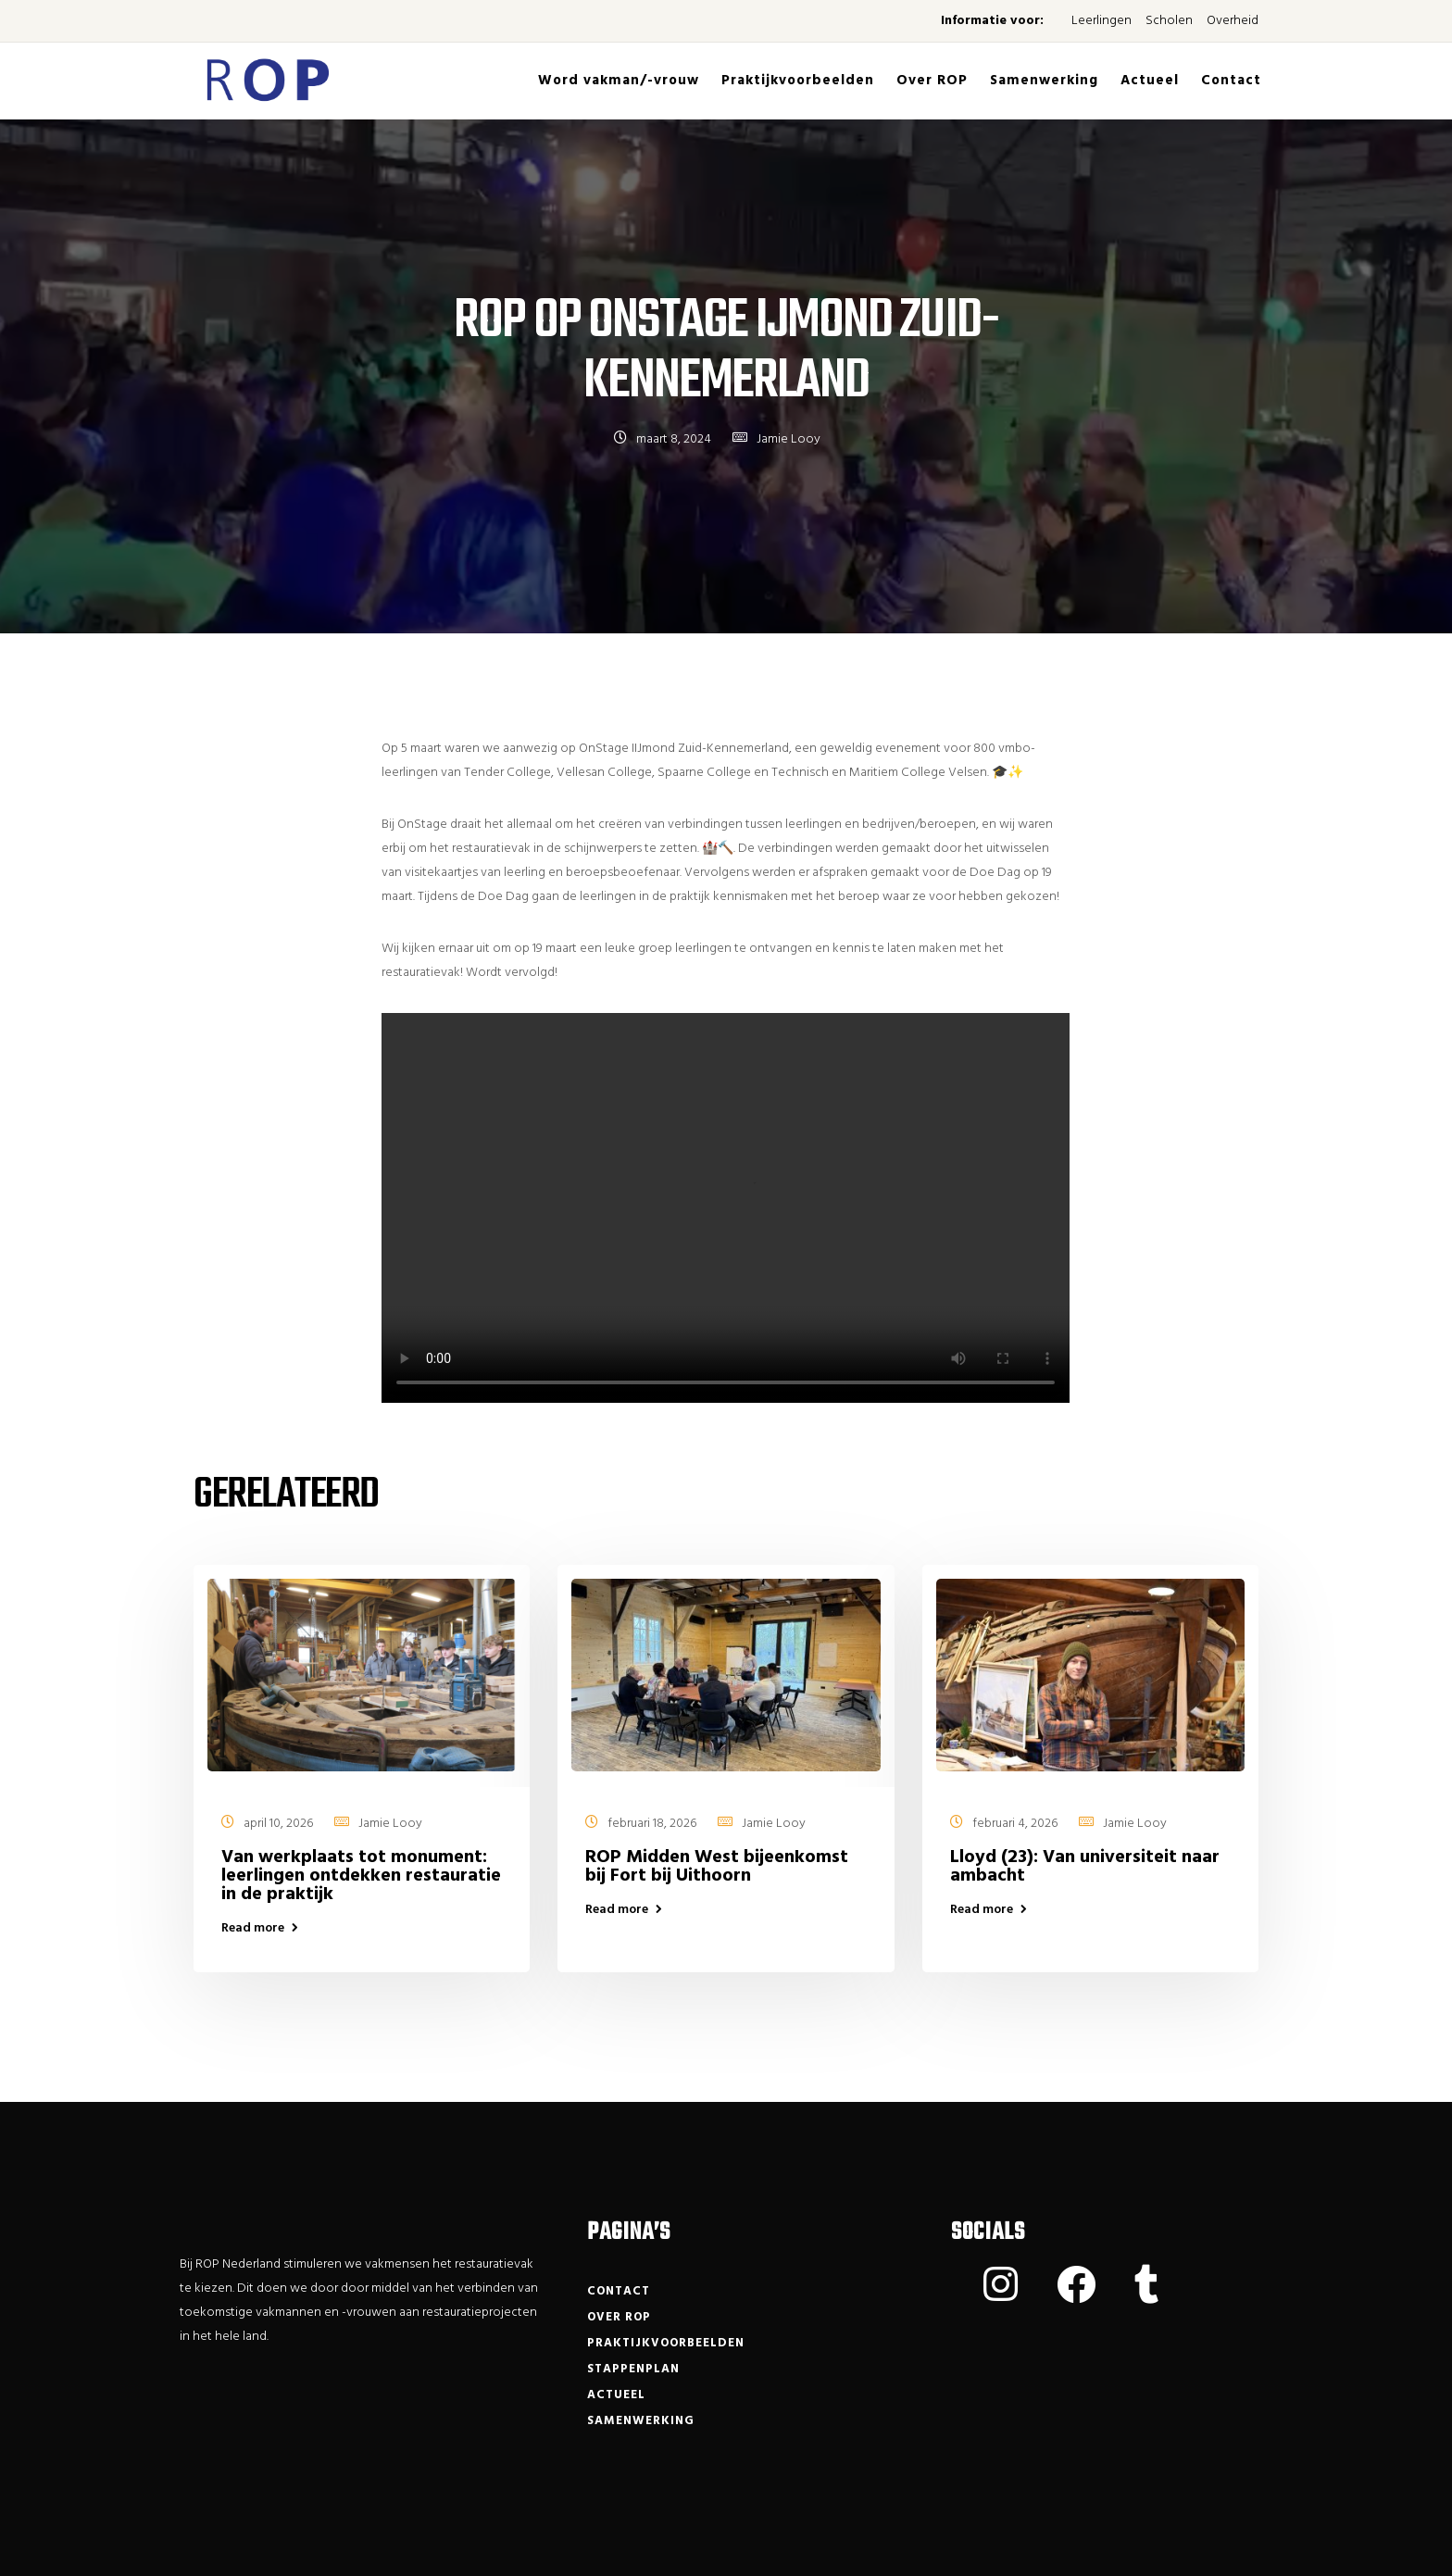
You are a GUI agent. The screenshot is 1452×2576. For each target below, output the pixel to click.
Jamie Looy (788, 439)
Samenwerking (1044, 80)
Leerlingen (1101, 20)
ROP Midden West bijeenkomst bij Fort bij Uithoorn (716, 1867)
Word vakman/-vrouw (618, 80)
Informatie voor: (992, 20)
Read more (252, 1928)
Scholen (1169, 20)
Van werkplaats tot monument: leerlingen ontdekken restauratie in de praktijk (361, 1876)
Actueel (1149, 80)
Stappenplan (633, 2369)
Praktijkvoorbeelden (797, 80)
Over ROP (932, 80)
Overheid (1232, 20)
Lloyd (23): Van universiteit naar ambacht (1085, 1867)
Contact (1231, 80)
